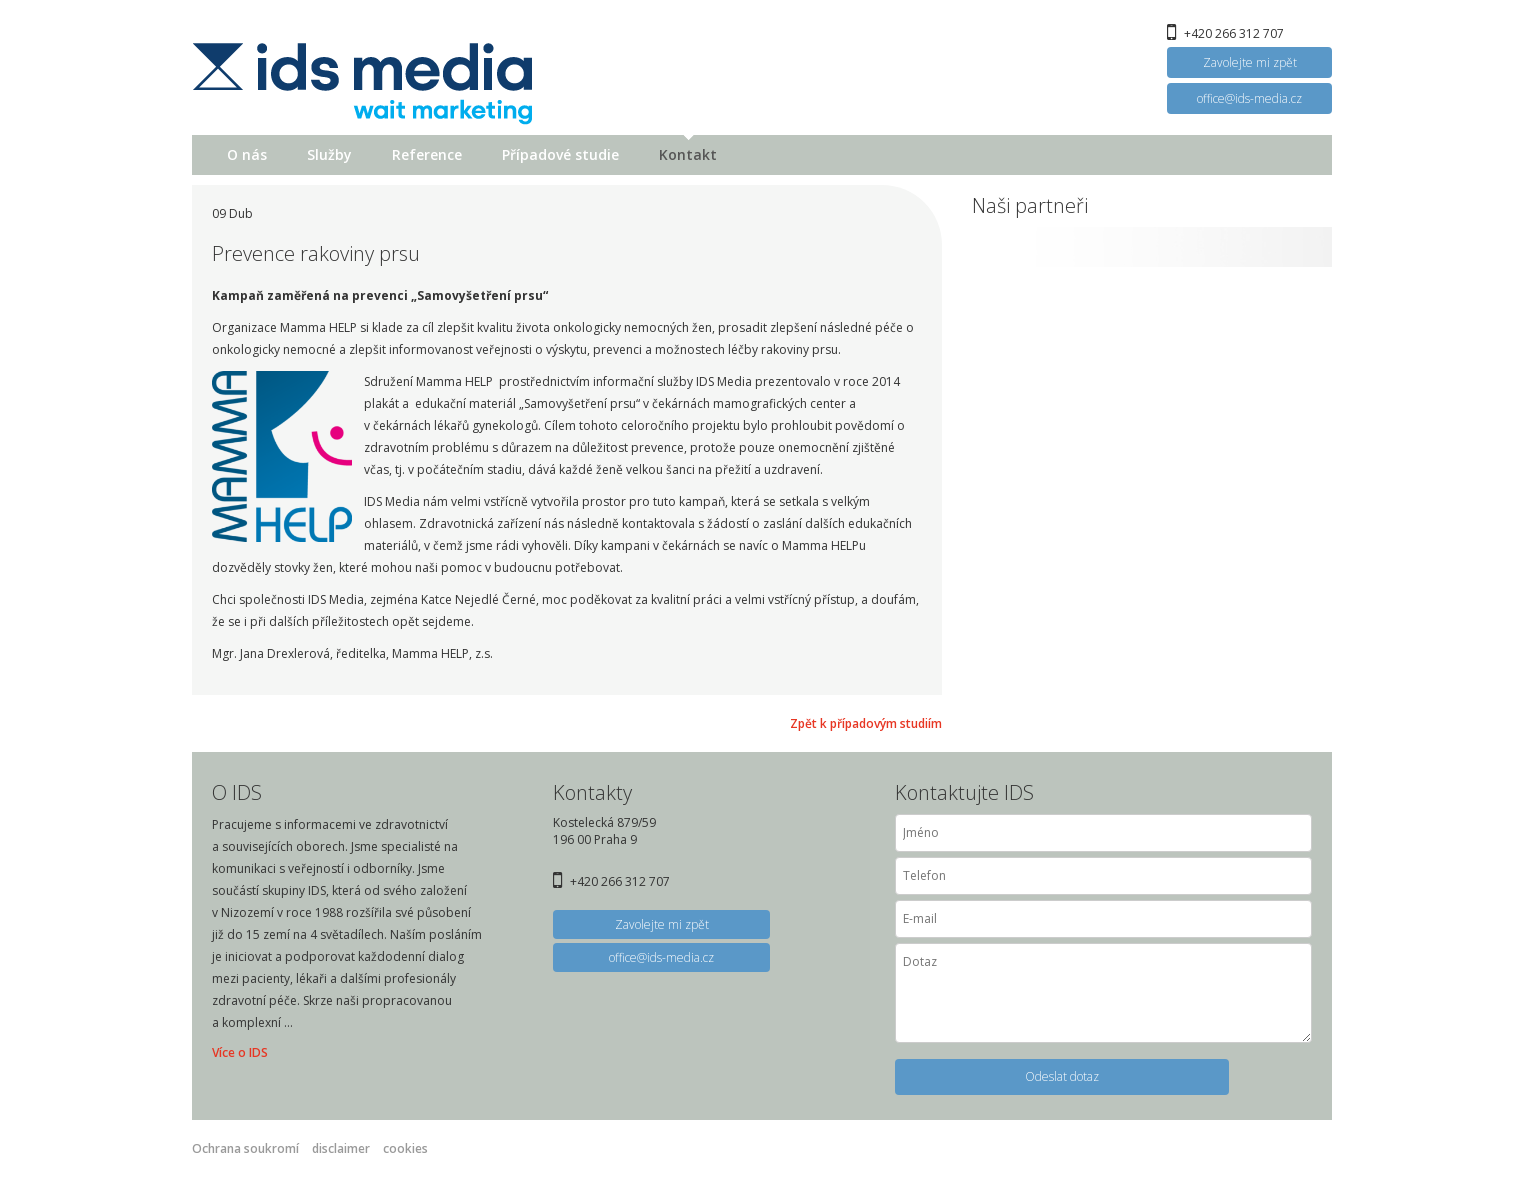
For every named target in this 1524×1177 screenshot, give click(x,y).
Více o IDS (240, 1052)
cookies (405, 1148)
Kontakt (688, 154)
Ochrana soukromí (245, 1148)
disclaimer (341, 1148)
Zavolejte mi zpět (1250, 62)
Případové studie (560, 154)
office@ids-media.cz (1249, 98)
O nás (247, 154)
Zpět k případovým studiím (866, 723)
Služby (329, 154)
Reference (427, 154)
